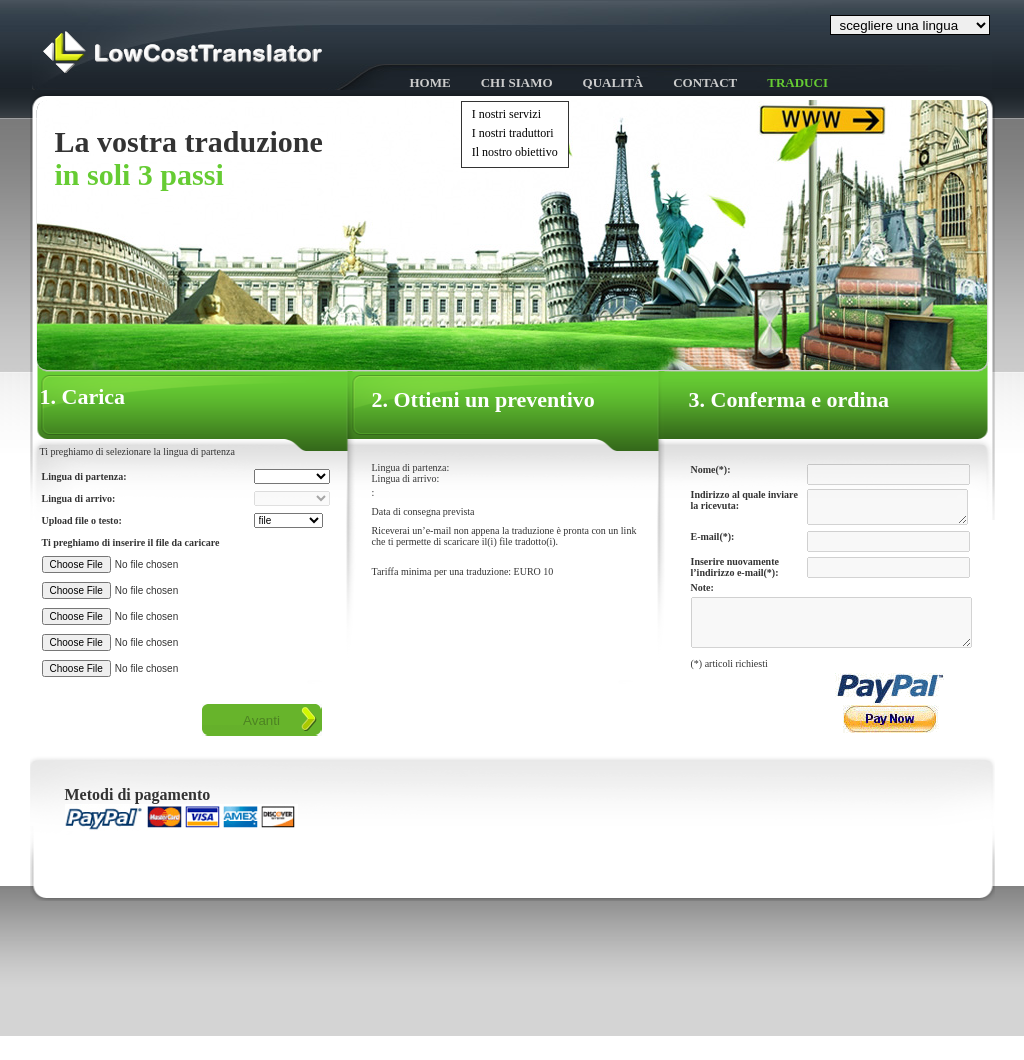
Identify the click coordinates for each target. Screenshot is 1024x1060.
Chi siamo (517, 82)
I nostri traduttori (513, 133)
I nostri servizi (506, 114)
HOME (430, 82)
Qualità (613, 82)
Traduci (797, 82)
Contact (705, 82)
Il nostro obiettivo (515, 152)
